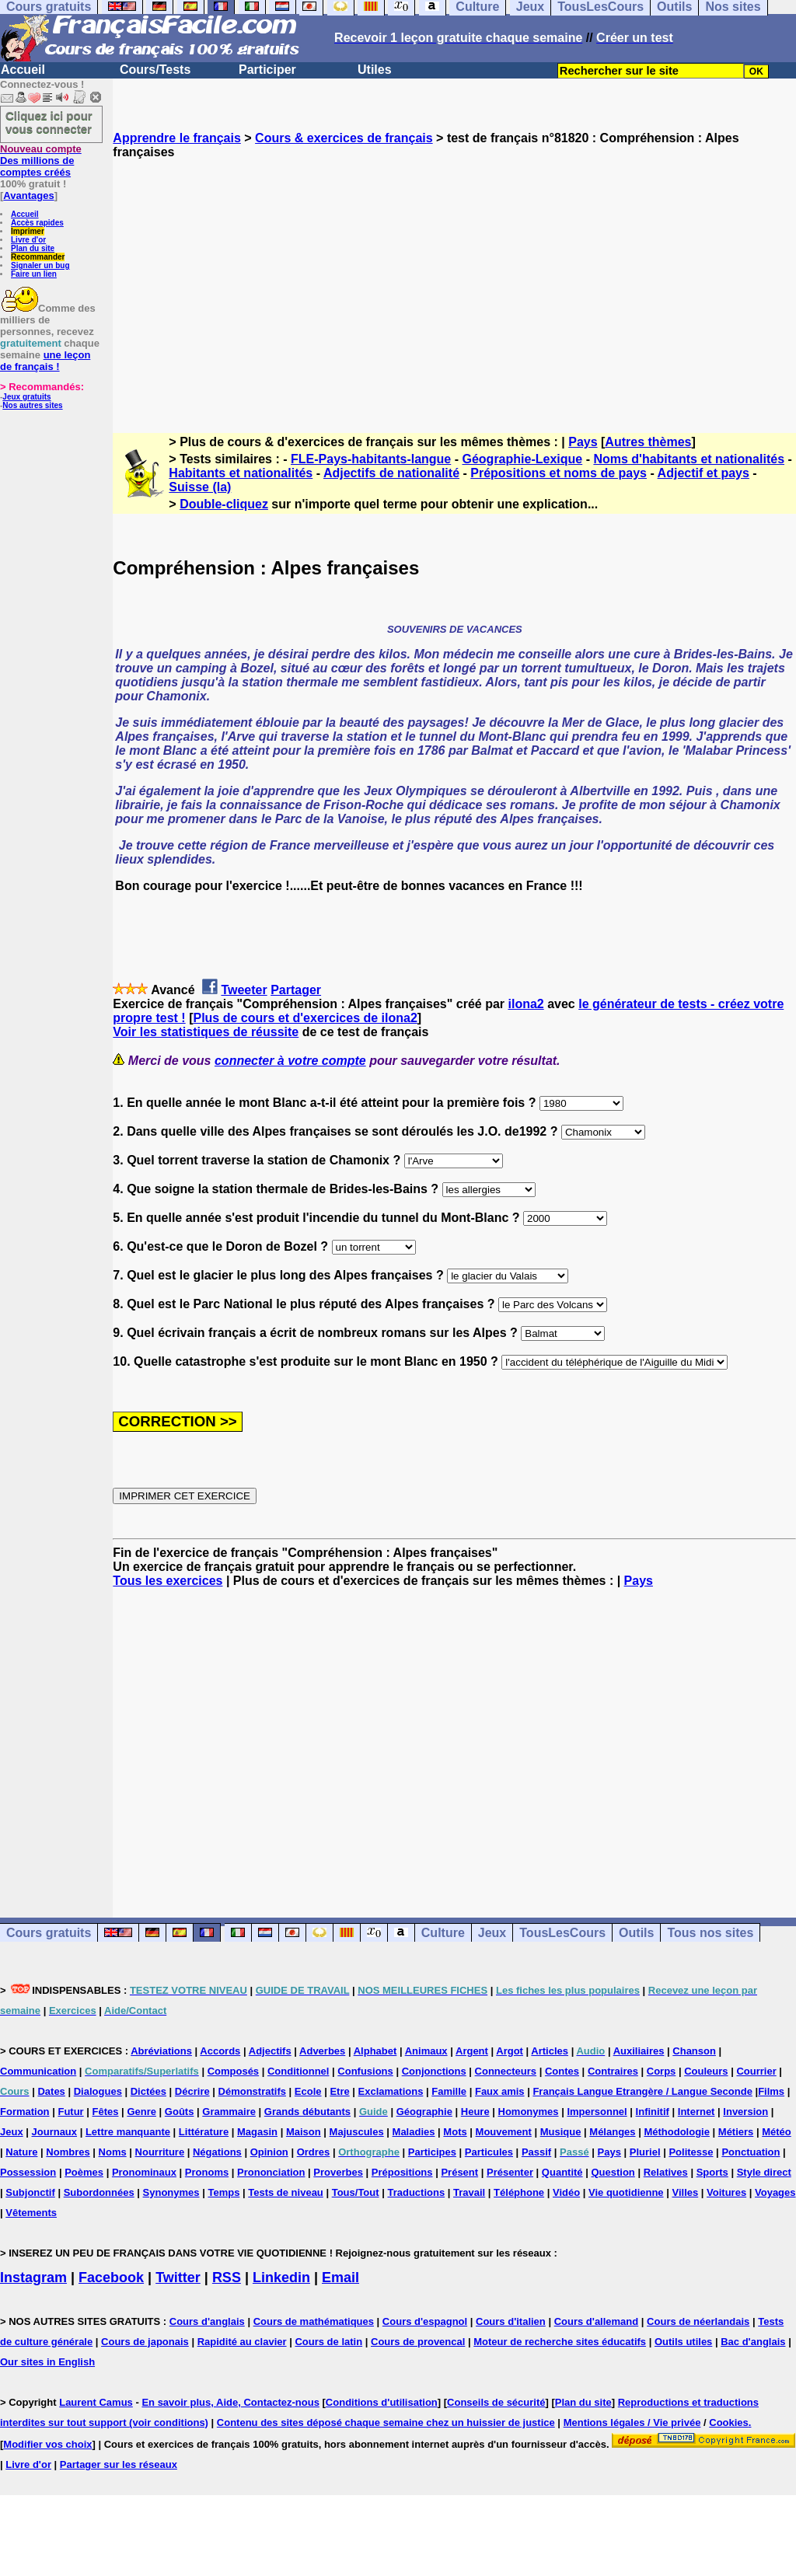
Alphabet (375, 2051)
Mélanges (612, 2132)
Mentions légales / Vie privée (632, 2422)
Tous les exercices (167, 1580)
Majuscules (357, 2132)
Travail (469, 2192)
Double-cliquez (224, 504)
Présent (459, 2172)
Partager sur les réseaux (118, 2464)
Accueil (23, 69)
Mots (454, 2132)
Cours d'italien (511, 2321)
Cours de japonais (145, 2341)
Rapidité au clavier (242, 2341)
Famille (448, 2091)
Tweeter (244, 990)
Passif (536, 2152)
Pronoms (207, 2172)
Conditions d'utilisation (382, 2402)
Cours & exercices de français (344, 138)
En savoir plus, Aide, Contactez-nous (230, 2402)
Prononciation (271, 2172)
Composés (233, 2071)
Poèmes (84, 2172)
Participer (267, 69)
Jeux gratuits (26, 397)
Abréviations (161, 2051)
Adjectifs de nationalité (391, 473)
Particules (489, 2152)
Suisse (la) (200, 487)
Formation (25, 2111)
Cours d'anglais (207, 2321)
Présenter (510, 2172)
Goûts (179, 2111)
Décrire (192, 2091)
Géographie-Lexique (522, 459)
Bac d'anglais (753, 2341)
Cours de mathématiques (313, 2321)
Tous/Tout (355, 2192)
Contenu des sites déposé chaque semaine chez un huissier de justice (386, 2422)
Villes (685, 2192)
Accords (220, 2051)
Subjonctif (30, 2192)
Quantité (562, 2172)
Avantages (28, 195)
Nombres (67, 2152)
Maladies (414, 2132)
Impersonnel (597, 2111)
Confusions (365, 2071)
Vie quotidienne (626, 2192)
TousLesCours (562, 1932)
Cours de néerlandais (698, 2321)
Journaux (55, 2132)
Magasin (257, 2132)
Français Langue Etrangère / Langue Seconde (642, 2091)
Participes (432, 2152)
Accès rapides (37, 222)
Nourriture (160, 2152)
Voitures (726, 2192)
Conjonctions (434, 2071)
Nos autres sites (32, 405)
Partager (296, 990)
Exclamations (391, 2091)
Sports (712, 2172)
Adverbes (322, 2051)
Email (340, 2277)
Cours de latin (328, 2341)
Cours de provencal (418, 2341)
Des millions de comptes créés (41, 160)
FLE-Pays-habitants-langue (371, 459)
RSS (226, 2277)
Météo (776, 2132)
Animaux (426, 2051)
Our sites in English (47, 2362)
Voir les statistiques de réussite (205, 1031)
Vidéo (566, 2192)
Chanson (694, 2051)
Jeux (492, 1932)
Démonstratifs (252, 2091)
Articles (549, 2051)
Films (771, 2091)
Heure (475, 2111)
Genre (141, 2111)
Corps (661, 2071)
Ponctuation (750, 2152)
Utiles (375, 69)
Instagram (33, 2277)
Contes (562, 2071)
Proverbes (338, 2172)
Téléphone (519, 2192)
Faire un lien (34, 274)
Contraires (613, 2071)
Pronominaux (144, 2172)
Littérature (204, 2132)
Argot (509, 2051)
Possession (28, 2172)
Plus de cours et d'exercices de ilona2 (305, 1017)
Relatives (666, 2172)
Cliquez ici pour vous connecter (49, 122)
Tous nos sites (710, 1932)
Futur (70, 2111)
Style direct (764, 2172)
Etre (339, 2091)
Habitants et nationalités (240, 473)
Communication (38, 2071)
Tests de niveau (285, 2192)
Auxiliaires (639, 2051)
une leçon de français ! (45, 360)
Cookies (729, 2422)
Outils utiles (683, 2341)
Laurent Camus (96, 2402)
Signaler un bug (40, 265)
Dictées (148, 2091)
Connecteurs (505, 2071)
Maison (303, 2132)
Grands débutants (307, 2111)
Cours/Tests (155, 69)
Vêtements (31, 2212)
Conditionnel (298, 2071)
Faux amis (500, 2091)
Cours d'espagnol (424, 2321)
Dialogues (98, 2091)
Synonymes (171, 2192)
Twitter (178, 2277)
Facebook (111, 2277)
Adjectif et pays (703, 473)
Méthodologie (677, 2132)
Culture (443, 1932)
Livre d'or (28, 240)
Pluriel (645, 2152)
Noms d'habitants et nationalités (688, 459)
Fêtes (106, 2111)
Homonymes (528, 2111)
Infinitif (652, 2111)
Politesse (691, 2152)
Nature (21, 2152)
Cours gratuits (48, 1932)
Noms (113, 2152)
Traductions (416, 2192)
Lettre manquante (128, 2132)
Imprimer (27, 231)
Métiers (736, 2132)
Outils (636, 1932)
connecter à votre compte (290, 1060)
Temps (223, 2192)
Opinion (269, 2152)
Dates (51, 2091)
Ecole (308, 2091)
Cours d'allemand (596, 2321)
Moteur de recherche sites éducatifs (559, 2341)
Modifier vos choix (47, 2444)
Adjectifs (270, 2051)
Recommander (38, 257)
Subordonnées (99, 2192)
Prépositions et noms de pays (558, 473)
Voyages (775, 2192)
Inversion (745, 2111)
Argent (472, 2051)
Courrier (756, 2071)
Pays (582, 442)
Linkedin (281, 2277)
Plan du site (32, 248)
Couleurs (706, 2071)
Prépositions (402, 2172)
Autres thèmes (648, 442)
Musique (560, 2132)
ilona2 (525, 1004)
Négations (217, 2152)
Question (612, 2172)
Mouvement (504, 2132)
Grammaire (229, 2111)
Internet (696, 2111)
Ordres (313, 2152)
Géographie (424, 2111)
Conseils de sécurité (496, 2402)
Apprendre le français (177, 138)
